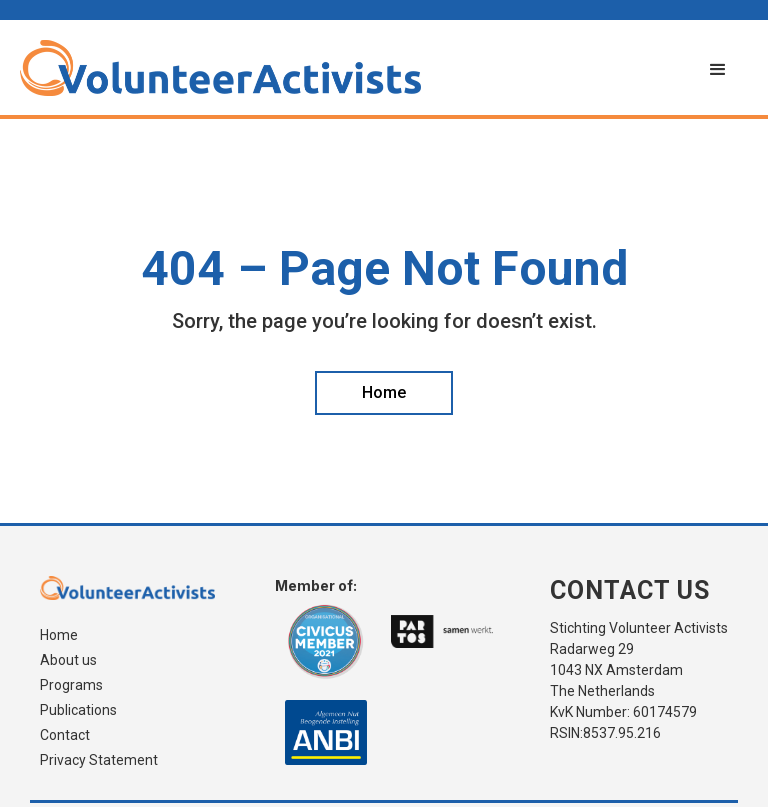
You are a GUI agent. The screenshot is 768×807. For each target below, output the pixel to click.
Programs (71, 685)
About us (68, 660)
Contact (65, 735)
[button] (718, 70)
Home (59, 635)
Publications (78, 710)
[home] (354, 68)
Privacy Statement (99, 760)
